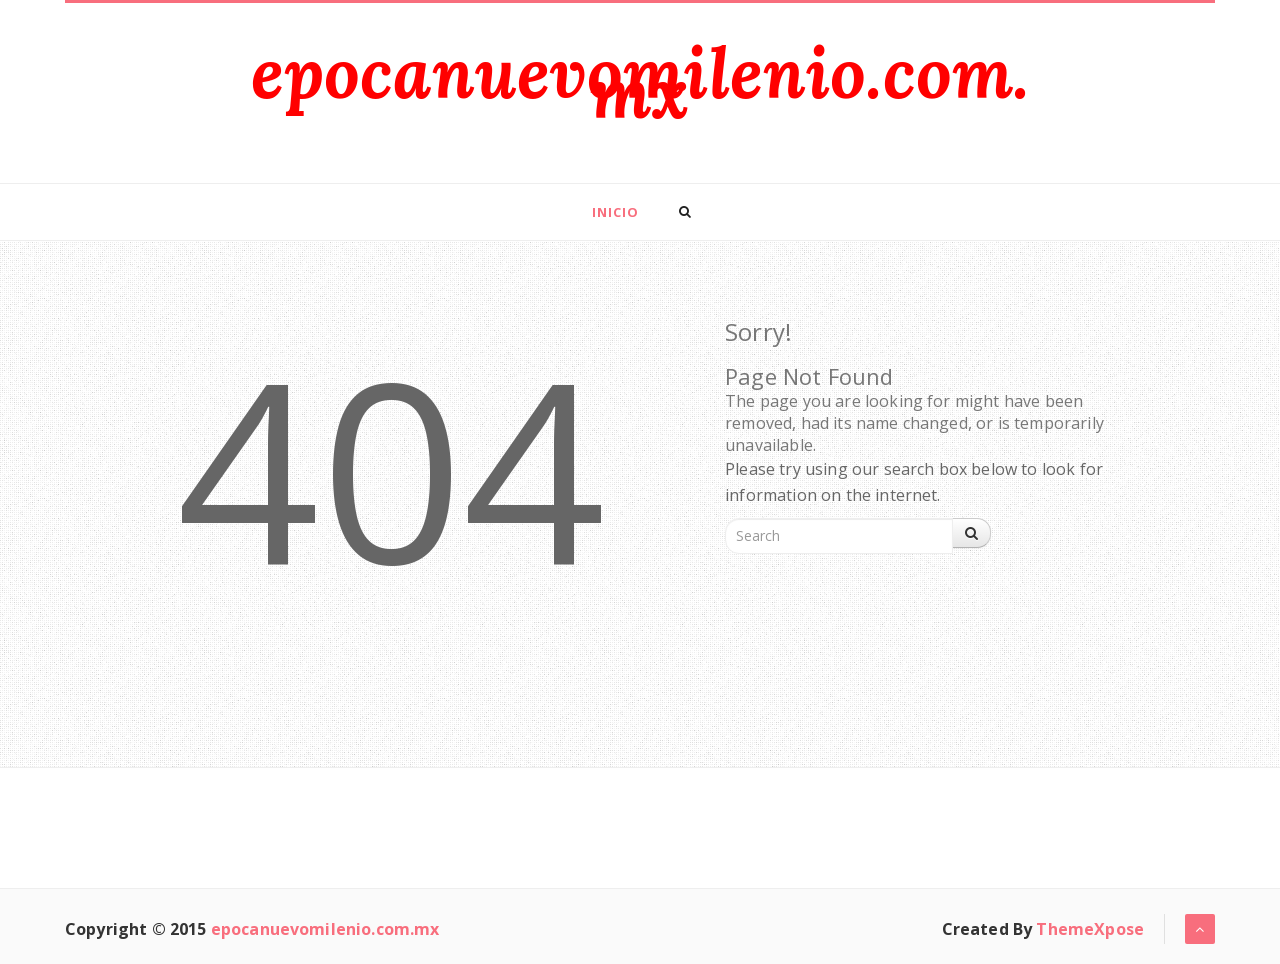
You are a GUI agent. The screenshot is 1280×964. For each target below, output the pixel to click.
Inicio (615, 212)
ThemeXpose (1090, 929)
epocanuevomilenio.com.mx (640, 82)
